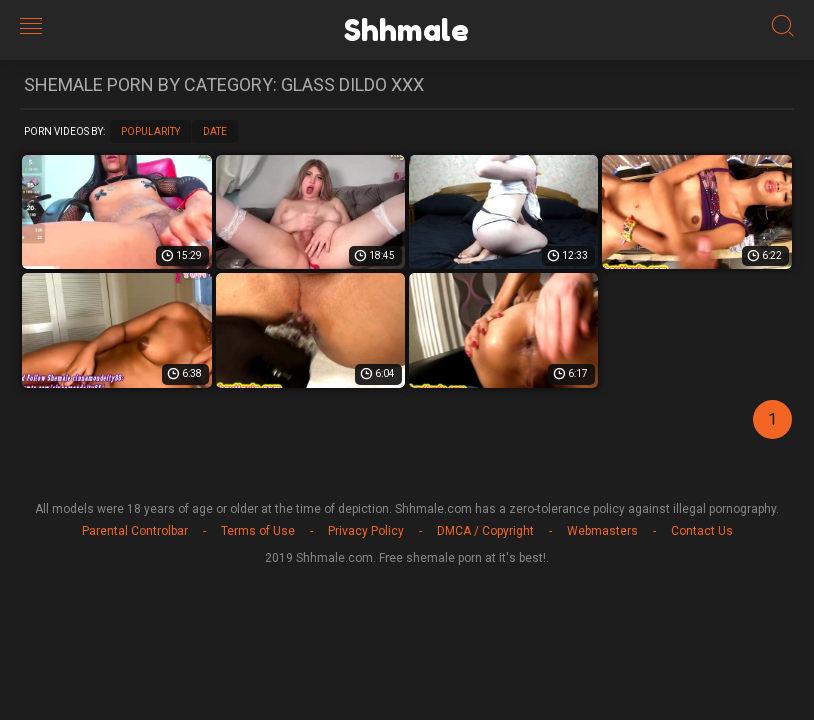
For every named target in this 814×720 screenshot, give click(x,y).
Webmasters (602, 531)
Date (215, 131)
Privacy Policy (366, 531)
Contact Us (702, 531)
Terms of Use (258, 531)
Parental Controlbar (135, 531)
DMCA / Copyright (485, 531)
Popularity (150, 131)
